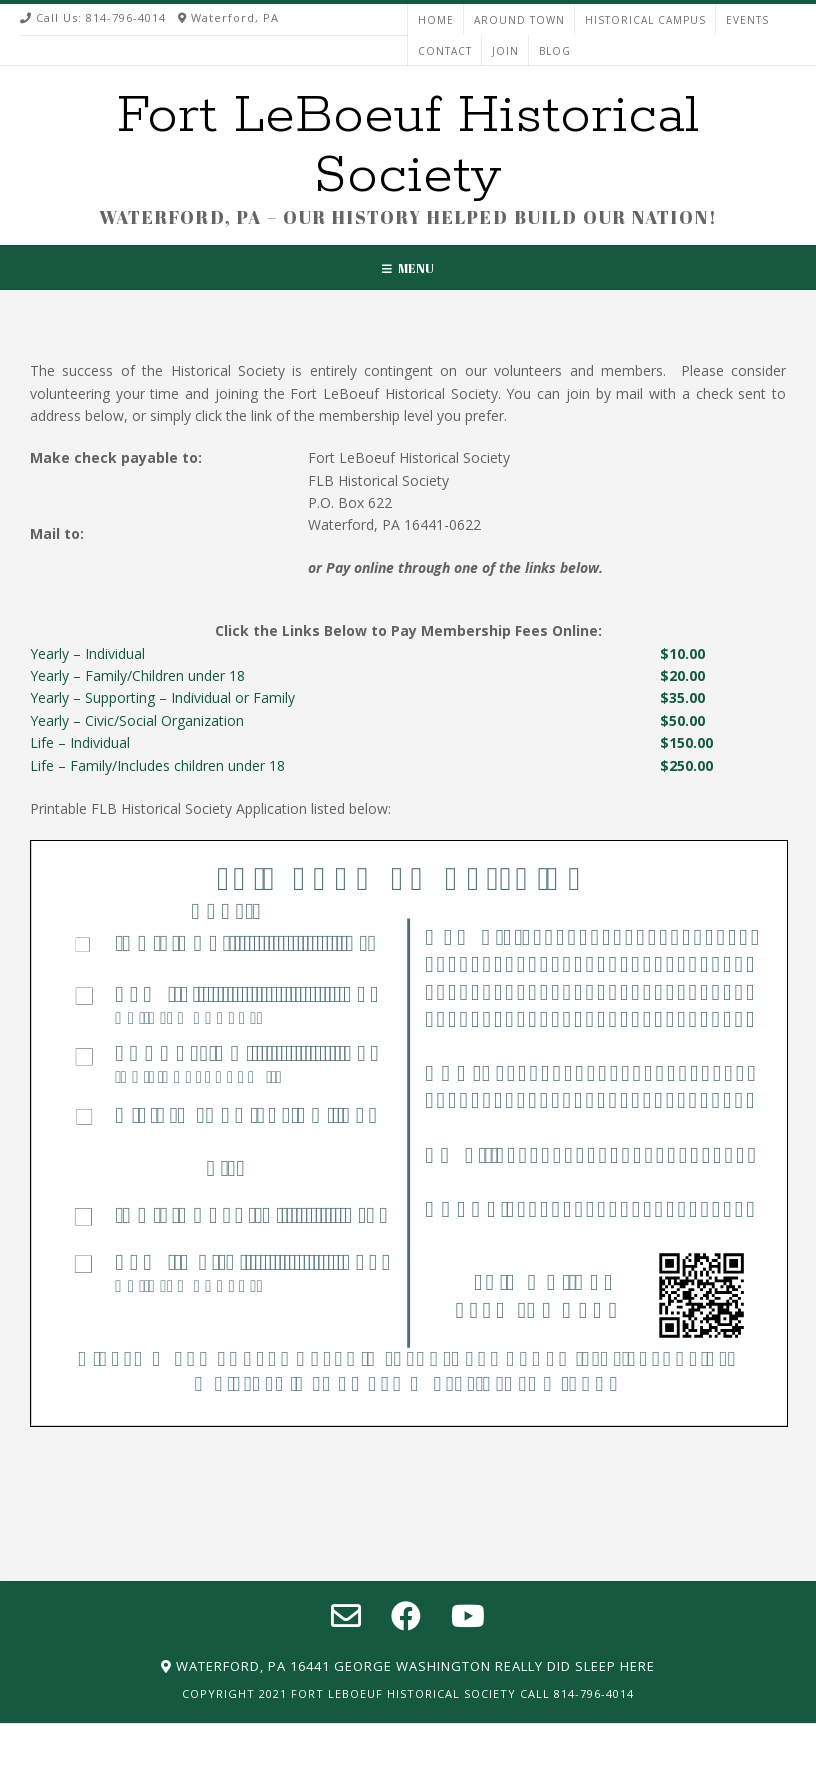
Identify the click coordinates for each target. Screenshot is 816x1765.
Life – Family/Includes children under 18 (157, 765)
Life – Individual (80, 742)
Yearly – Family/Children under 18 (137, 675)
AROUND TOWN (519, 20)
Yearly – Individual (87, 653)
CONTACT (445, 51)
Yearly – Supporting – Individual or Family (162, 697)
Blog (555, 51)
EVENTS (747, 20)
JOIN (505, 51)
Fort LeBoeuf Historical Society (408, 146)
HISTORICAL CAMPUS (645, 20)
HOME (436, 20)
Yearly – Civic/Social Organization (137, 720)
